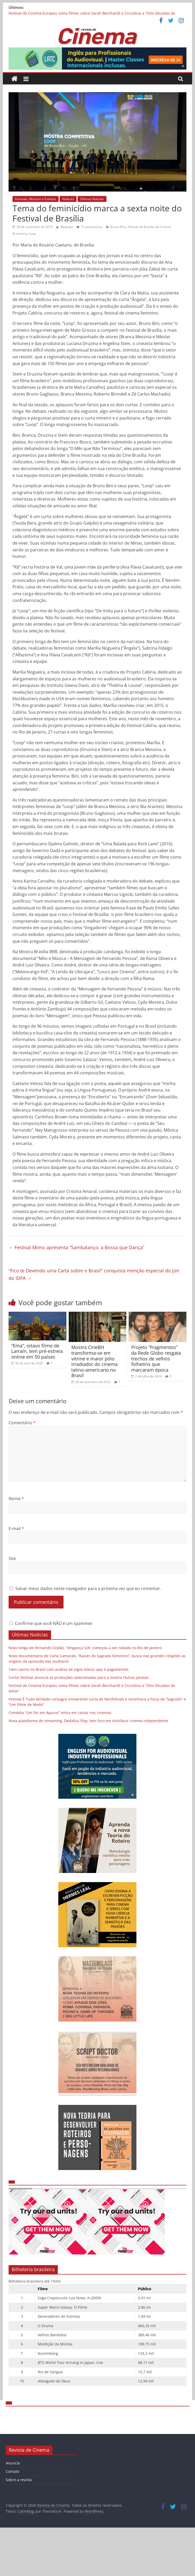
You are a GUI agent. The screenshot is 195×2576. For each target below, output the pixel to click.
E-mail (16, 1528)
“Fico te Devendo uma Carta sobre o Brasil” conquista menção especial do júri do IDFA (94, 1274)
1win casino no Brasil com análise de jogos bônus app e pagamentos (69, 1669)
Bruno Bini (117, 227)
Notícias (68, 199)
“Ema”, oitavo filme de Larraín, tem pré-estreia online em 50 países (37, 1351)
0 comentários (89, 227)
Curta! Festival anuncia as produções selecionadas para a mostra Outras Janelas (79, 1677)
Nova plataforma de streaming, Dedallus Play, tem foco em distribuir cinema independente (88, 1720)
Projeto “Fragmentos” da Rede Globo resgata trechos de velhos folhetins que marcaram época (156, 1358)
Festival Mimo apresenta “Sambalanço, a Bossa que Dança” (76, 1247)
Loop (32, 233)
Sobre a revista (19, 2479)
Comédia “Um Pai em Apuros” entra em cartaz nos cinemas (60, 1712)
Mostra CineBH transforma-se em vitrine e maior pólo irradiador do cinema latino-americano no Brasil (94, 1361)
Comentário (22, 1423)
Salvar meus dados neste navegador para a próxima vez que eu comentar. (88, 1588)
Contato (12, 2471)
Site (12, 1558)
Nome (16, 1498)
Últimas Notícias (92, 199)
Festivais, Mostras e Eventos (35, 199)
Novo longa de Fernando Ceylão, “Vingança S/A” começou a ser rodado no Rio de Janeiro (85, 1647)
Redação (67, 227)
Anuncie (13, 2463)
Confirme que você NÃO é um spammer (51, 1623)
